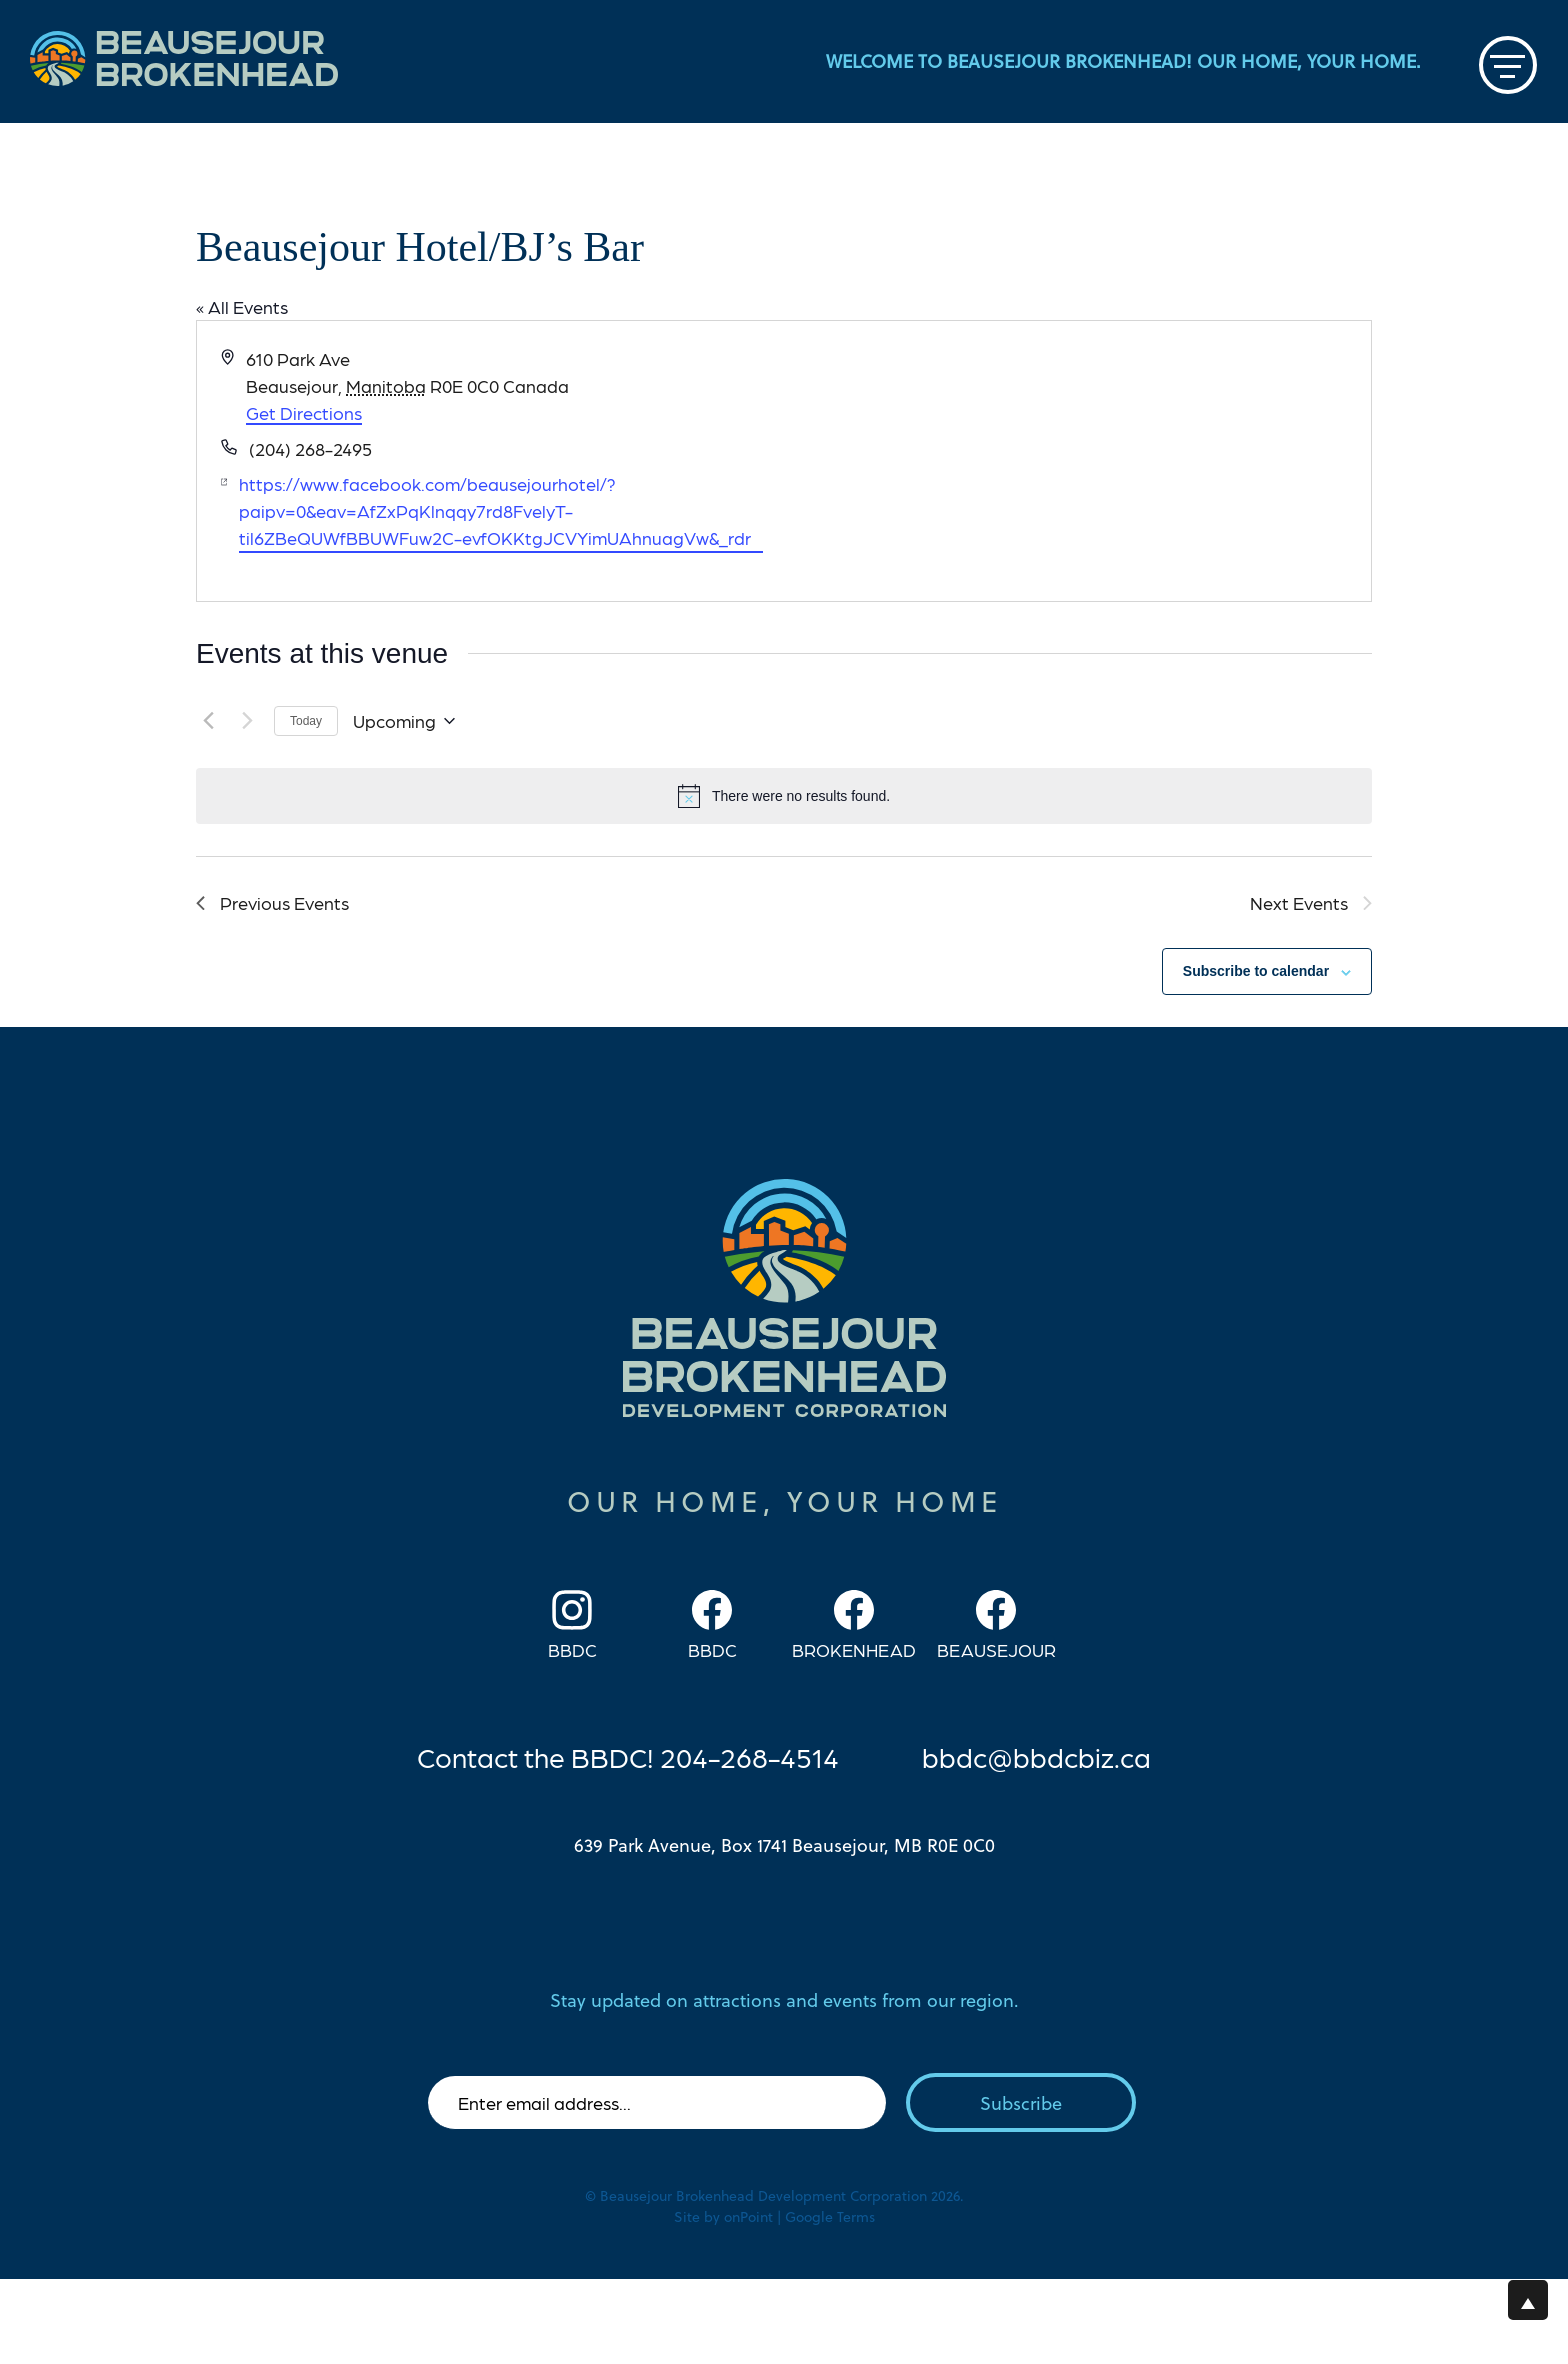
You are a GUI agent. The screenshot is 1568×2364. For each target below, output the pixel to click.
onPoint (748, 2216)
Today (306, 721)
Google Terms (830, 2216)
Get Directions (304, 412)
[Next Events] (247, 721)
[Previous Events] (208, 721)
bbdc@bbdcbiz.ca (1036, 1756)
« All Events (242, 306)
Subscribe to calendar (1256, 971)
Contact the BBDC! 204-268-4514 (628, 1756)
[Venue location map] (1076, 461)
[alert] (784, 796)
